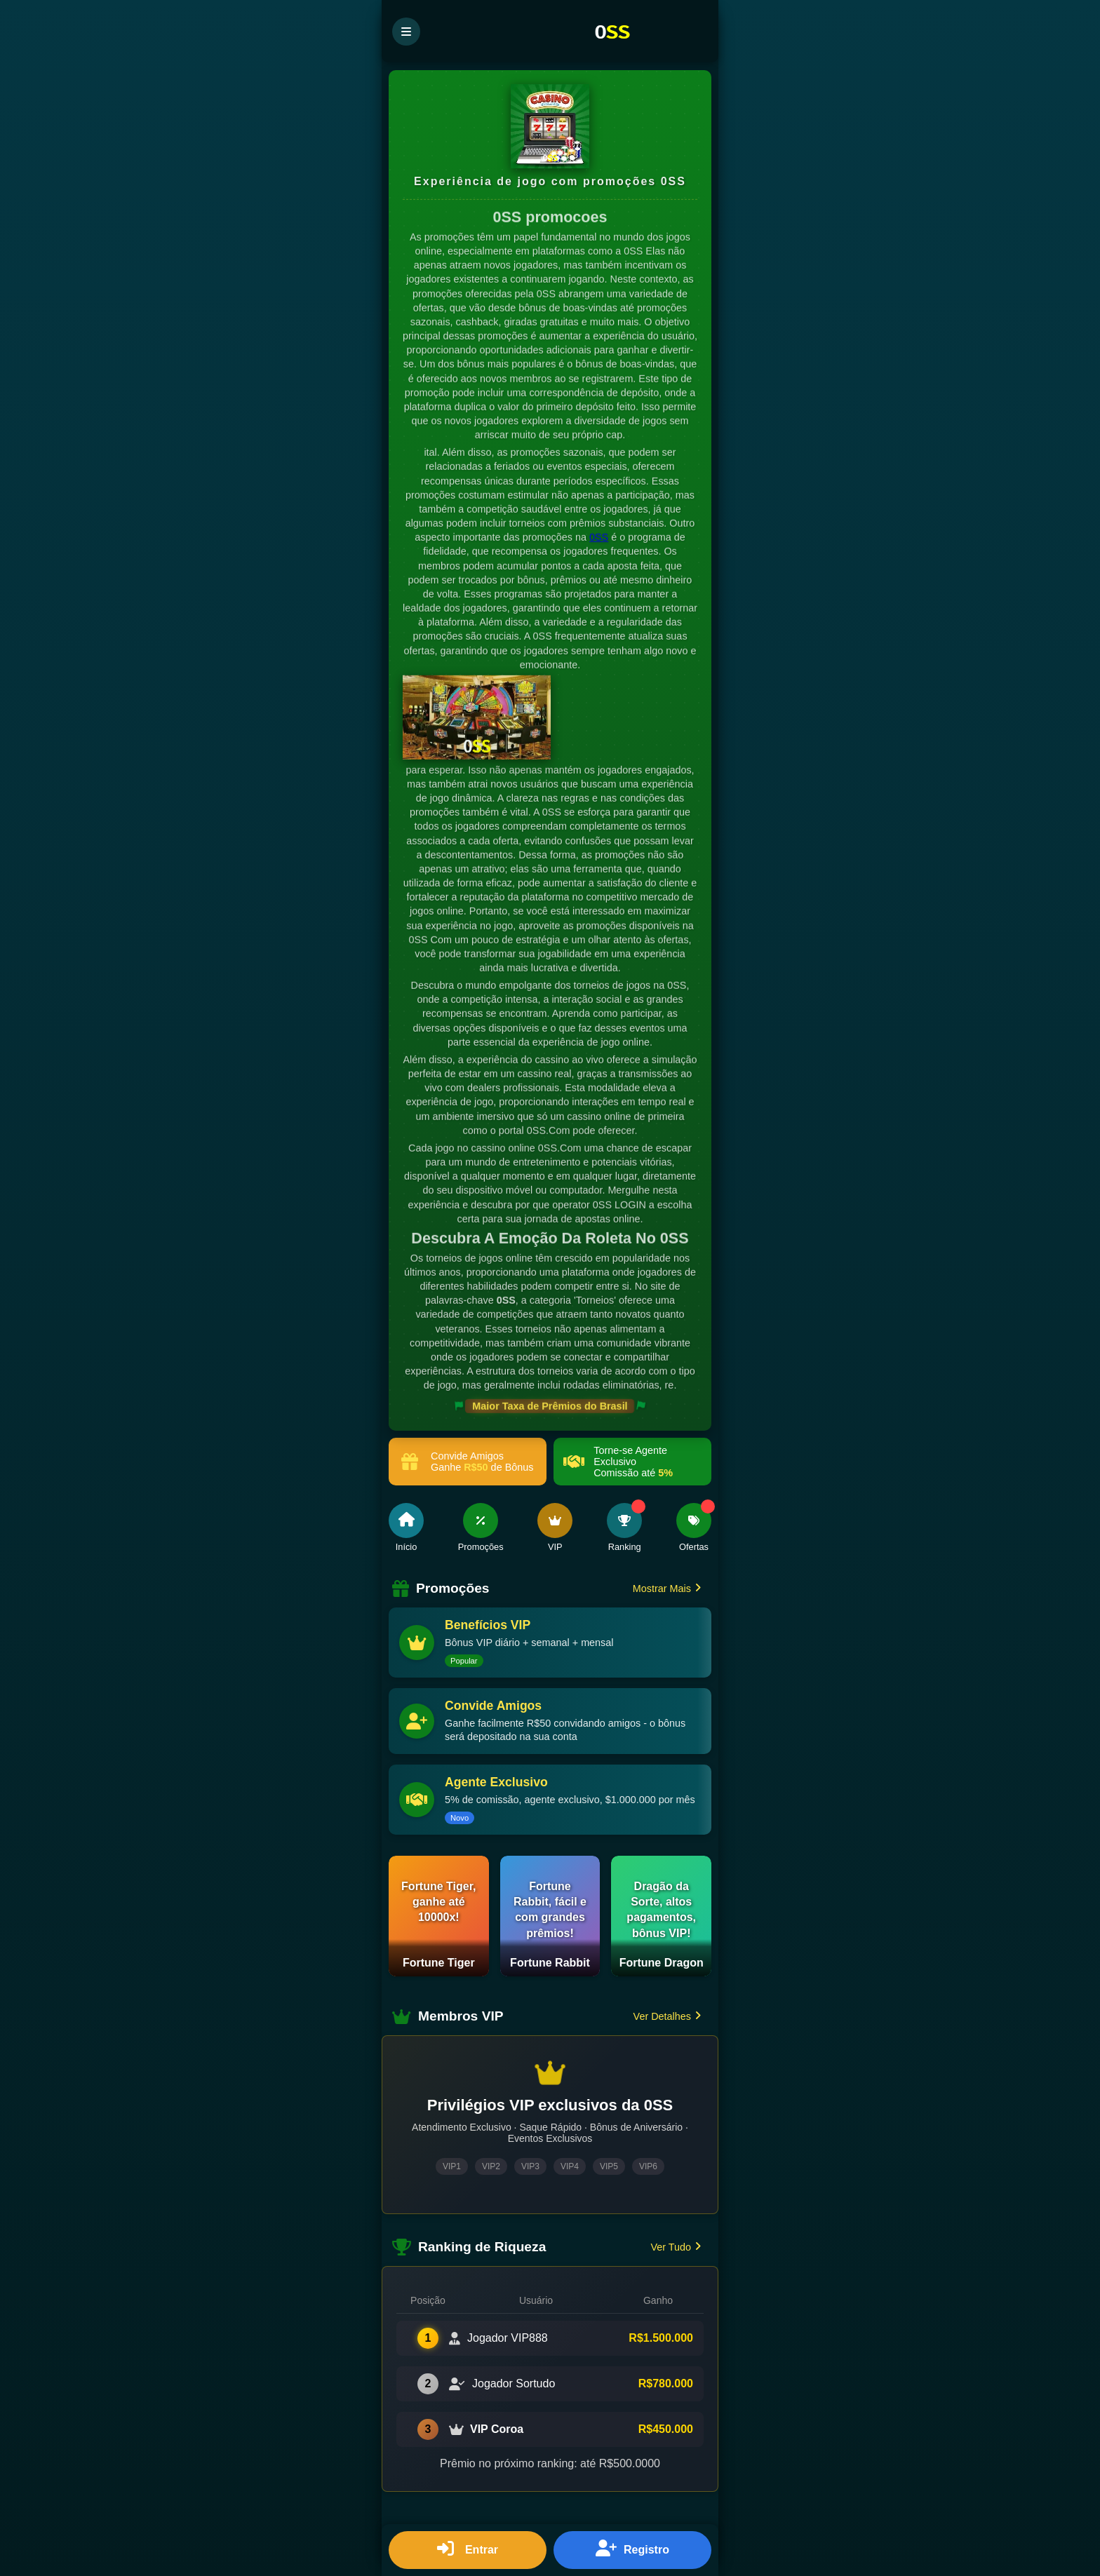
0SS (598, 538)
